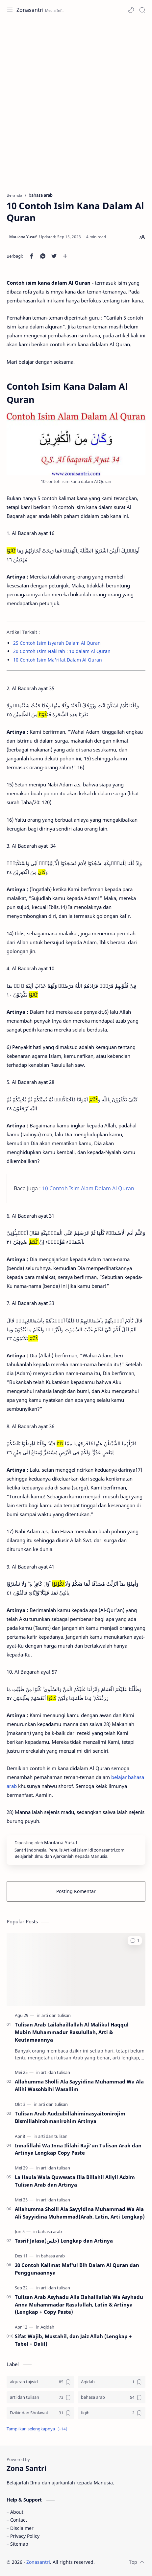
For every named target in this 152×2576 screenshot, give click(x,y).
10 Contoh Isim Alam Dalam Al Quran (88, 1188)
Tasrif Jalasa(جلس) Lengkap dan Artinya (64, 2240)
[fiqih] (111, 2413)
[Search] (142, 10)
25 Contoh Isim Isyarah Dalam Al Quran (57, 643)
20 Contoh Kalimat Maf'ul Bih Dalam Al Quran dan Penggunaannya (77, 2269)
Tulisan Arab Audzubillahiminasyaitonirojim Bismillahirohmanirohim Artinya (70, 2117)
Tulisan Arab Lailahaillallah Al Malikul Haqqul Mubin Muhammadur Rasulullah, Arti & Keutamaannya (72, 2032)
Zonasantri (29, 10)
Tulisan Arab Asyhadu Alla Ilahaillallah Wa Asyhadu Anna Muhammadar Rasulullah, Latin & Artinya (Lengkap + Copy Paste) (79, 2304)
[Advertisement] (76, 103)
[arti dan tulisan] (56, 2015)
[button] (131, 10)
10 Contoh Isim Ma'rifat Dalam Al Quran (57, 660)
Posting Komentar (76, 1891)
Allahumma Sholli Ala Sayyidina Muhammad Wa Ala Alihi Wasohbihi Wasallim (79, 2085)
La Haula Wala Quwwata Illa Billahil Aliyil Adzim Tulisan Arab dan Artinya (75, 2181)
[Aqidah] (47, 2327)
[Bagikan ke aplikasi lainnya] (65, 256)
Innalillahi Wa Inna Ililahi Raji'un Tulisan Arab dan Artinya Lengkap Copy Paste (78, 2149)
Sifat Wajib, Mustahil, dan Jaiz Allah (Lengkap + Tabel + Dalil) (73, 2340)
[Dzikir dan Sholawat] (40, 2413)
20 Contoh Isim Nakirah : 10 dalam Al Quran (62, 651)
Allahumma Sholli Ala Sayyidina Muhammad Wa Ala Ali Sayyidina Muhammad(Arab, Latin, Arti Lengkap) (80, 2213)
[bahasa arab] (50, 2231)
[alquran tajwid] (40, 2382)
